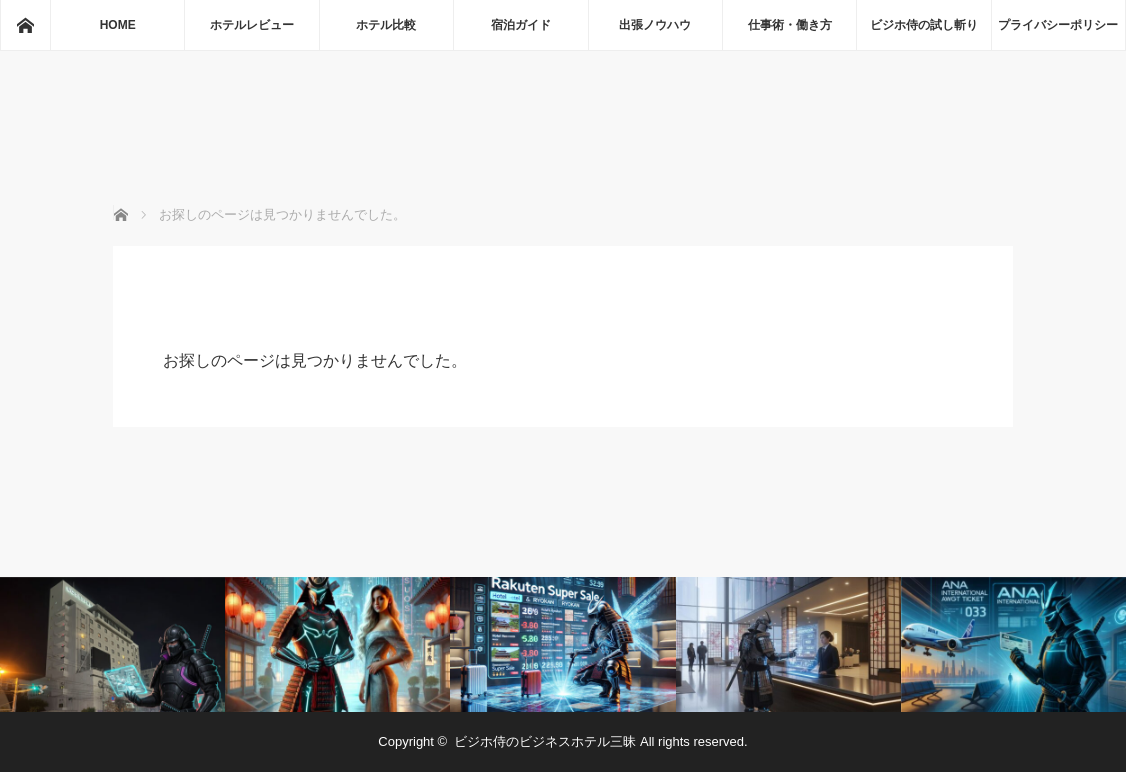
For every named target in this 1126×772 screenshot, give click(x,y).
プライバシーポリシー (1058, 25)
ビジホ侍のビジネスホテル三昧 (545, 741)
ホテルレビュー (252, 25)
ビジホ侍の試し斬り (924, 25)
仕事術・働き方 (790, 25)
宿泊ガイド (521, 25)
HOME (118, 25)
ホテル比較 (386, 25)
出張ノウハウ (655, 25)
